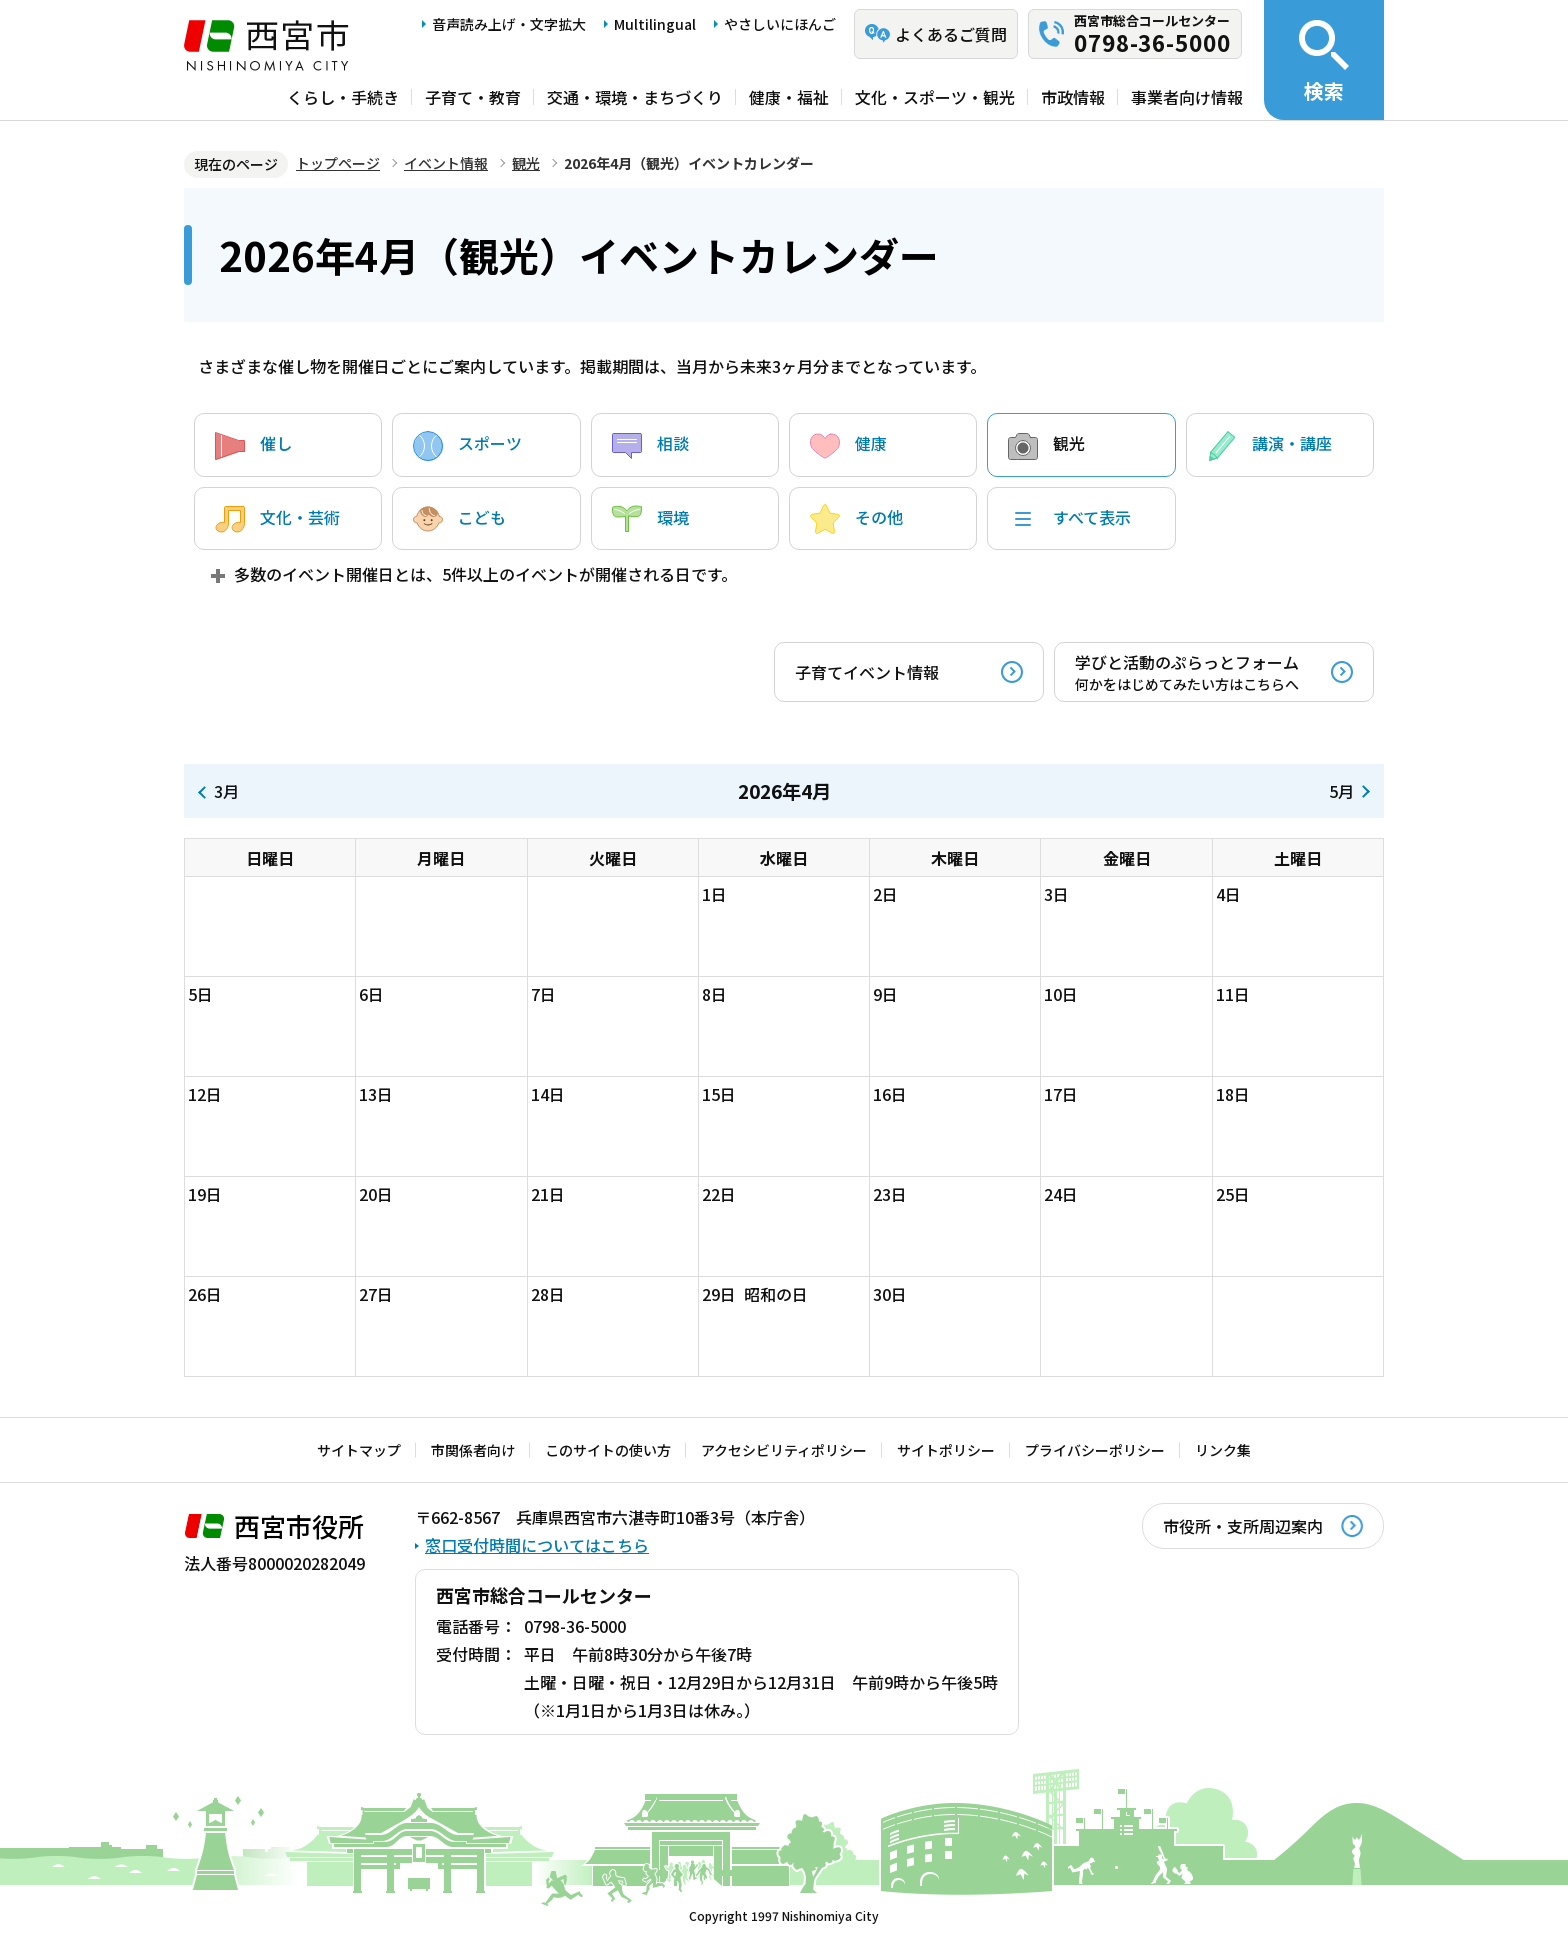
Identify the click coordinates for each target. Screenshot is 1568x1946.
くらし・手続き (343, 97)
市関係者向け (473, 1450)
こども (459, 519)
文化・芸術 (277, 519)
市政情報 (1073, 97)
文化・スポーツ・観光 (935, 97)
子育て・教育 (473, 97)
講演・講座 (1269, 446)
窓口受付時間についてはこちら (537, 1545)
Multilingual (655, 24)
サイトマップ (359, 1450)
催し (253, 446)
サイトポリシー (946, 1450)
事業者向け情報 (1187, 97)
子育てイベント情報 (867, 672)
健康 (848, 446)
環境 (650, 519)
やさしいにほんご (780, 24)
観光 (526, 163)
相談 (650, 446)
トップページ (338, 163)
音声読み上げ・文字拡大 (509, 24)
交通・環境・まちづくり (635, 97)
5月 (1341, 791)
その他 (856, 519)
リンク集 (1223, 1450)
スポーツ (467, 446)
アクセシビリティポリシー (784, 1450)
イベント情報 (446, 163)
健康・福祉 (789, 97)
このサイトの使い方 (608, 1450)
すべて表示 (1069, 519)
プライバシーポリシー (1095, 1450)
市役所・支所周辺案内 (1243, 1526)
